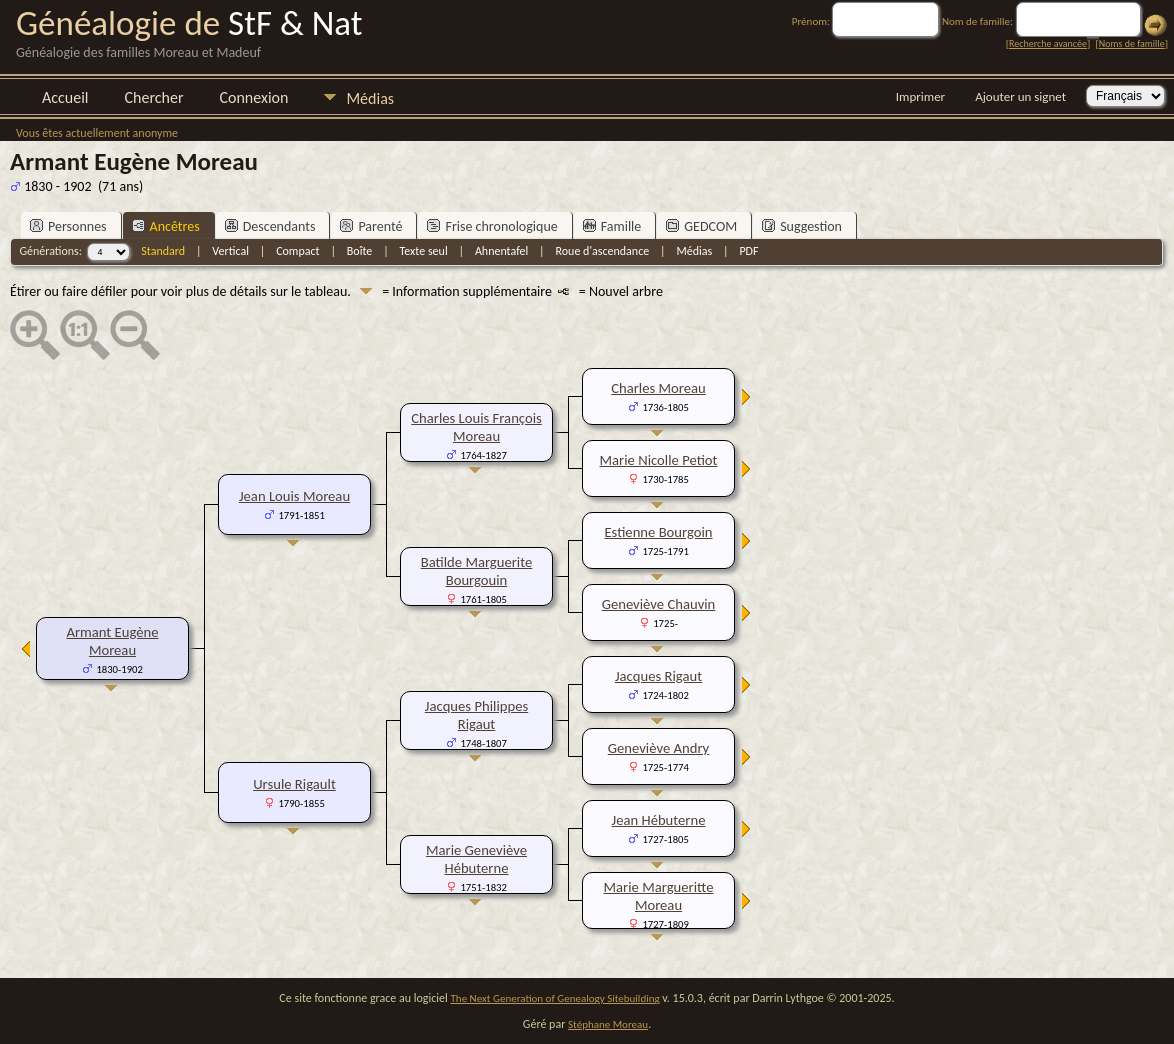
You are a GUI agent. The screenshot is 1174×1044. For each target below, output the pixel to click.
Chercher (154, 97)
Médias (370, 98)
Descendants (270, 226)
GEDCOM (701, 226)
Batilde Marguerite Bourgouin (477, 571)
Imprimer (920, 96)
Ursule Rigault (294, 784)
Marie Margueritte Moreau (659, 896)
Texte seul (424, 251)
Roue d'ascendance (602, 251)
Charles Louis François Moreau (476, 427)
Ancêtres (166, 226)
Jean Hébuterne (659, 820)
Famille (612, 226)
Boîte (359, 251)
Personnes (68, 226)
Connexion (253, 97)
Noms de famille (1132, 43)
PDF (748, 251)
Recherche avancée (1048, 43)
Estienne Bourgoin (658, 532)
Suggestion (802, 226)
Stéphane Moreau (608, 1024)
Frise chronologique (492, 226)
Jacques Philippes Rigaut (476, 715)
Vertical (230, 251)
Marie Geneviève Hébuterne (476, 859)
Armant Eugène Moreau (112, 641)
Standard (163, 251)
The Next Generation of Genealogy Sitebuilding (555, 998)
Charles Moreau (658, 388)
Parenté (371, 226)
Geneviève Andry (658, 748)
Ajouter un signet (1020, 96)
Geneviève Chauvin (659, 604)
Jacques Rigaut (658, 676)
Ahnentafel (501, 251)
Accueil (65, 97)
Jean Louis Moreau (294, 496)
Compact (297, 251)
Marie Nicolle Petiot (659, 460)
